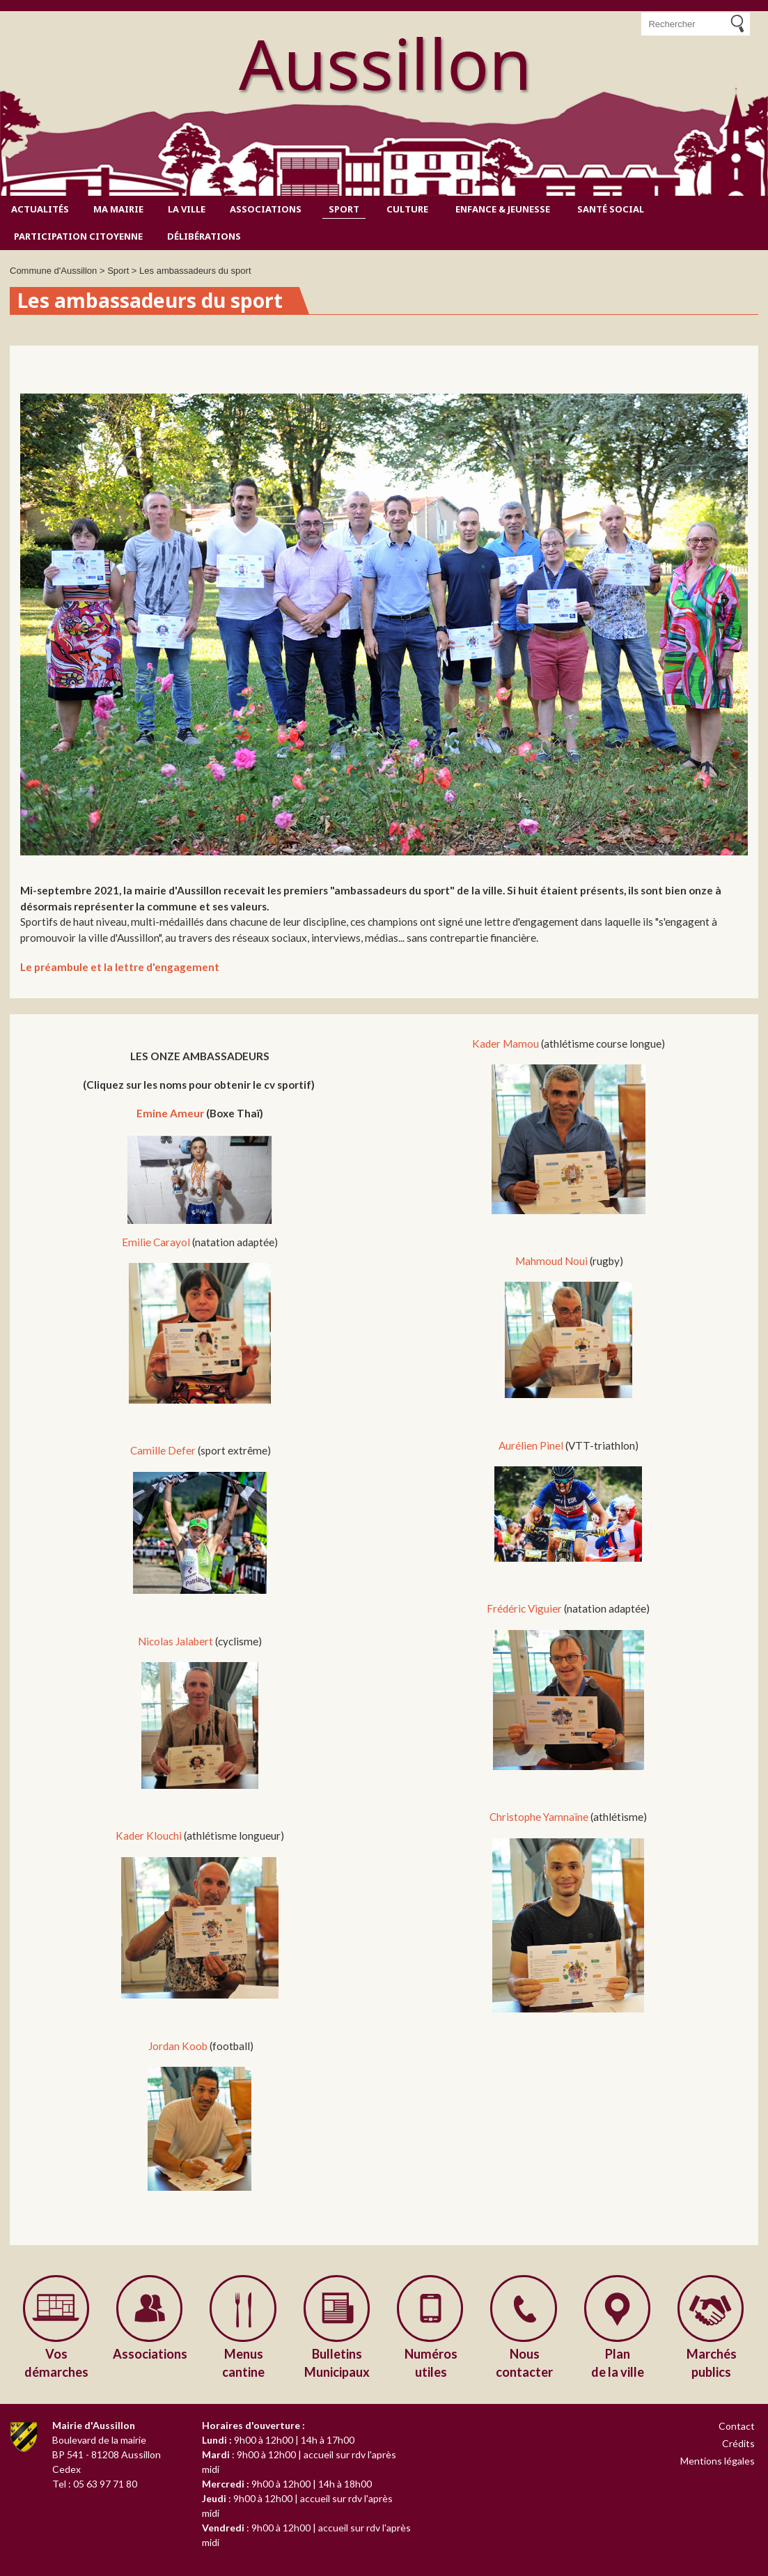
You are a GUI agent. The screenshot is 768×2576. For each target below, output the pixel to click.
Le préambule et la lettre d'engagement (119, 967)
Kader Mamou (505, 1043)
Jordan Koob (176, 2046)
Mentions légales (717, 2462)
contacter (524, 2362)
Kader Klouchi (150, 1835)
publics (711, 2362)
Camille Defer (163, 1450)
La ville (186, 209)
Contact (737, 2427)
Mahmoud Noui (551, 1261)
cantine (243, 2362)
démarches (56, 2362)
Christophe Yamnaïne (539, 1816)
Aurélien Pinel (532, 1445)
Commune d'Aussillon (53, 270)
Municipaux (337, 2362)
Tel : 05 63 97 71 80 (94, 2484)
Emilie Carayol (156, 1242)
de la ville (617, 2362)
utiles (431, 2362)
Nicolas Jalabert (176, 1641)
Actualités (40, 209)
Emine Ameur (170, 1113)
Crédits (738, 2444)
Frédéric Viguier (524, 1608)
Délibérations (204, 236)
